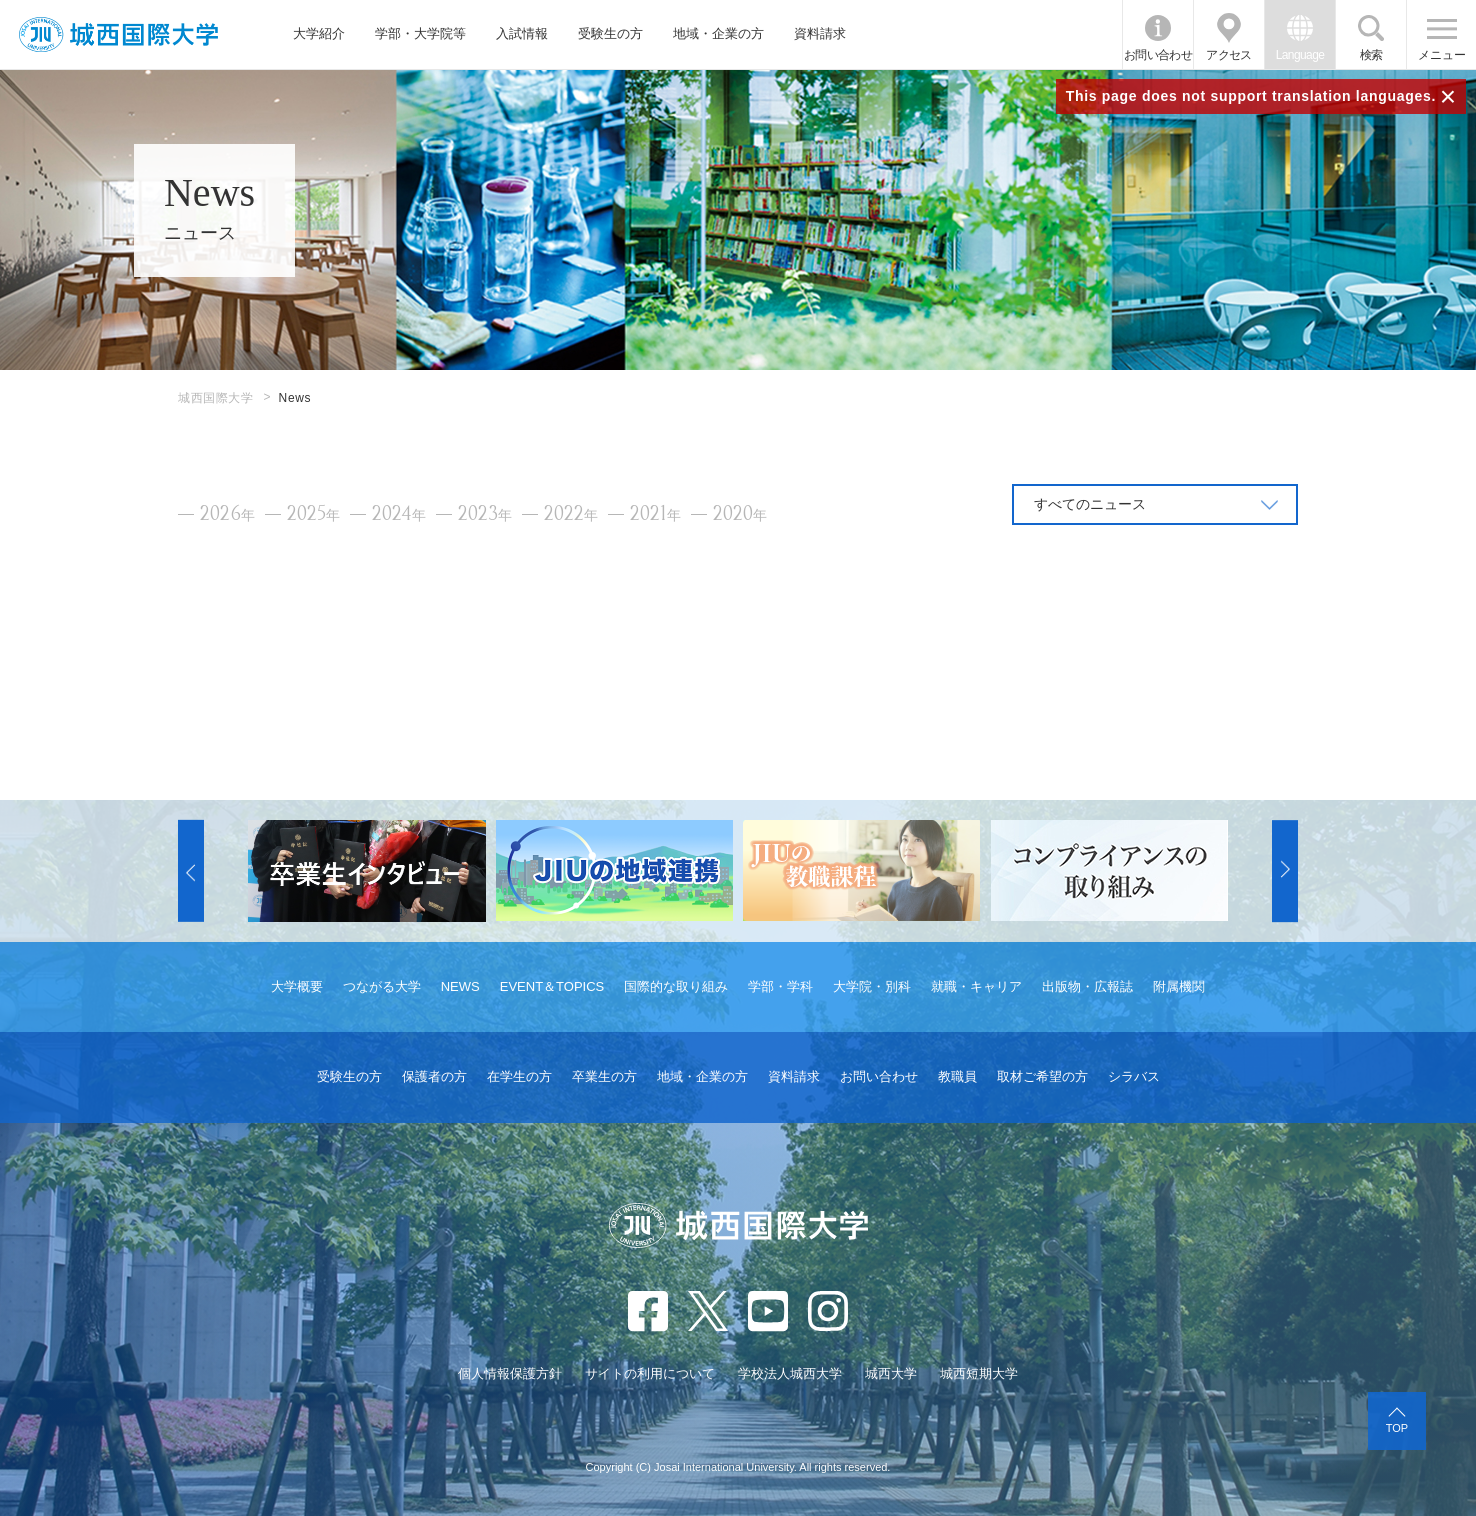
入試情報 (522, 33)
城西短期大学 (979, 1373)
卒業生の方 (604, 1076)
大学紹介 (319, 33)
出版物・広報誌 (1087, 986)
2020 (740, 514)
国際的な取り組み (676, 986)
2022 (571, 514)
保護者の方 (434, 1076)
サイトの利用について (650, 1373)
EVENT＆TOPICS (552, 986)
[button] (191, 871)
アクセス (1229, 55)
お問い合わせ (1158, 55)
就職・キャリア (976, 986)
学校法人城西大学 (790, 1373)
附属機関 (1179, 986)
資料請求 (820, 33)
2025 (313, 514)
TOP (1397, 1428)
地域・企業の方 (718, 33)
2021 (655, 514)
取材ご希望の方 (1042, 1076)
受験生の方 (610, 33)
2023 (485, 514)
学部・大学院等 (420, 33)
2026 (227, 514)
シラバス (1134, 1076)
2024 (399, 514)
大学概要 (297, 986)
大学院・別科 (872, 986)
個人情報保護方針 (510, 1373)
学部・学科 (780, 986)
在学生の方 (519, 1076)
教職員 (957, 1076)
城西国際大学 (216, 398)
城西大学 (891, 1373)
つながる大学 (382, 986)
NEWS (460, 986)
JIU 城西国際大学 (118, 34)
